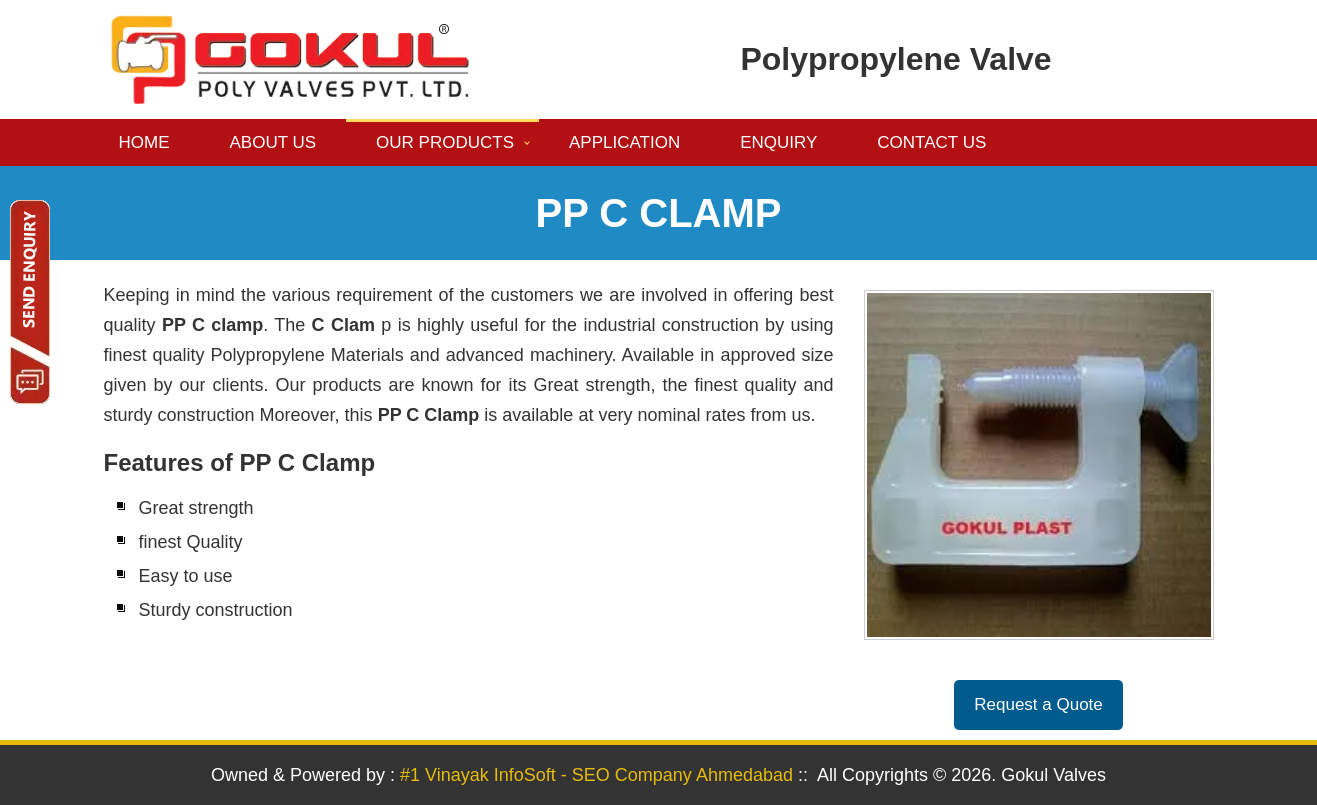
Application (624, 142)
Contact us (931, 142)
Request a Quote (1038, 704)
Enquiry (778, 142)
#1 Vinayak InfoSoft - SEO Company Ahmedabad (596, 775)
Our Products (445, 142)
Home (144, 142)
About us (273, 142)
